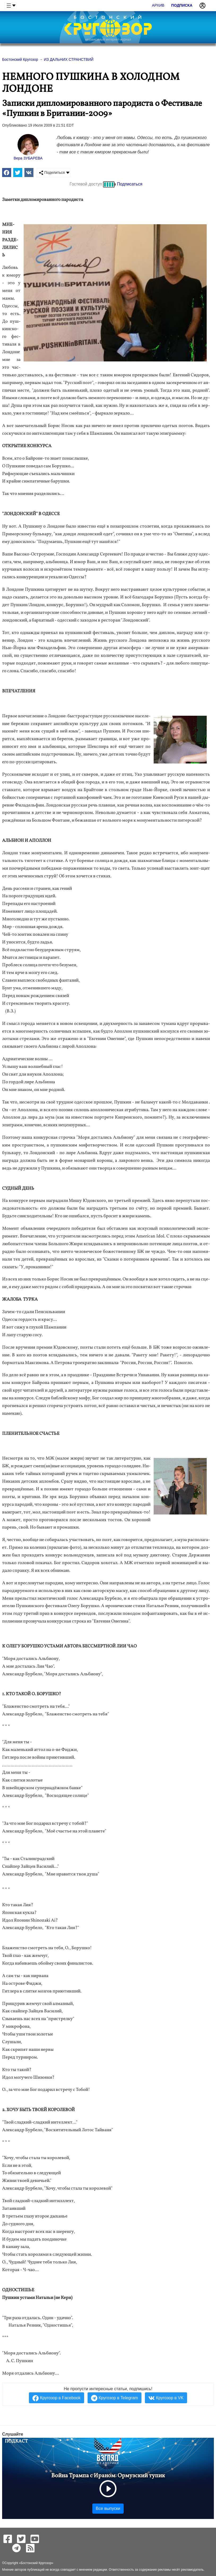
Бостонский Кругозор (36, 2563)
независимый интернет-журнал (108, 39)
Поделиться (52, 172)
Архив (158, 5)
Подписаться (129, 184)
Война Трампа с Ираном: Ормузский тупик (108, 2476)
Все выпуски (108, 2508)
